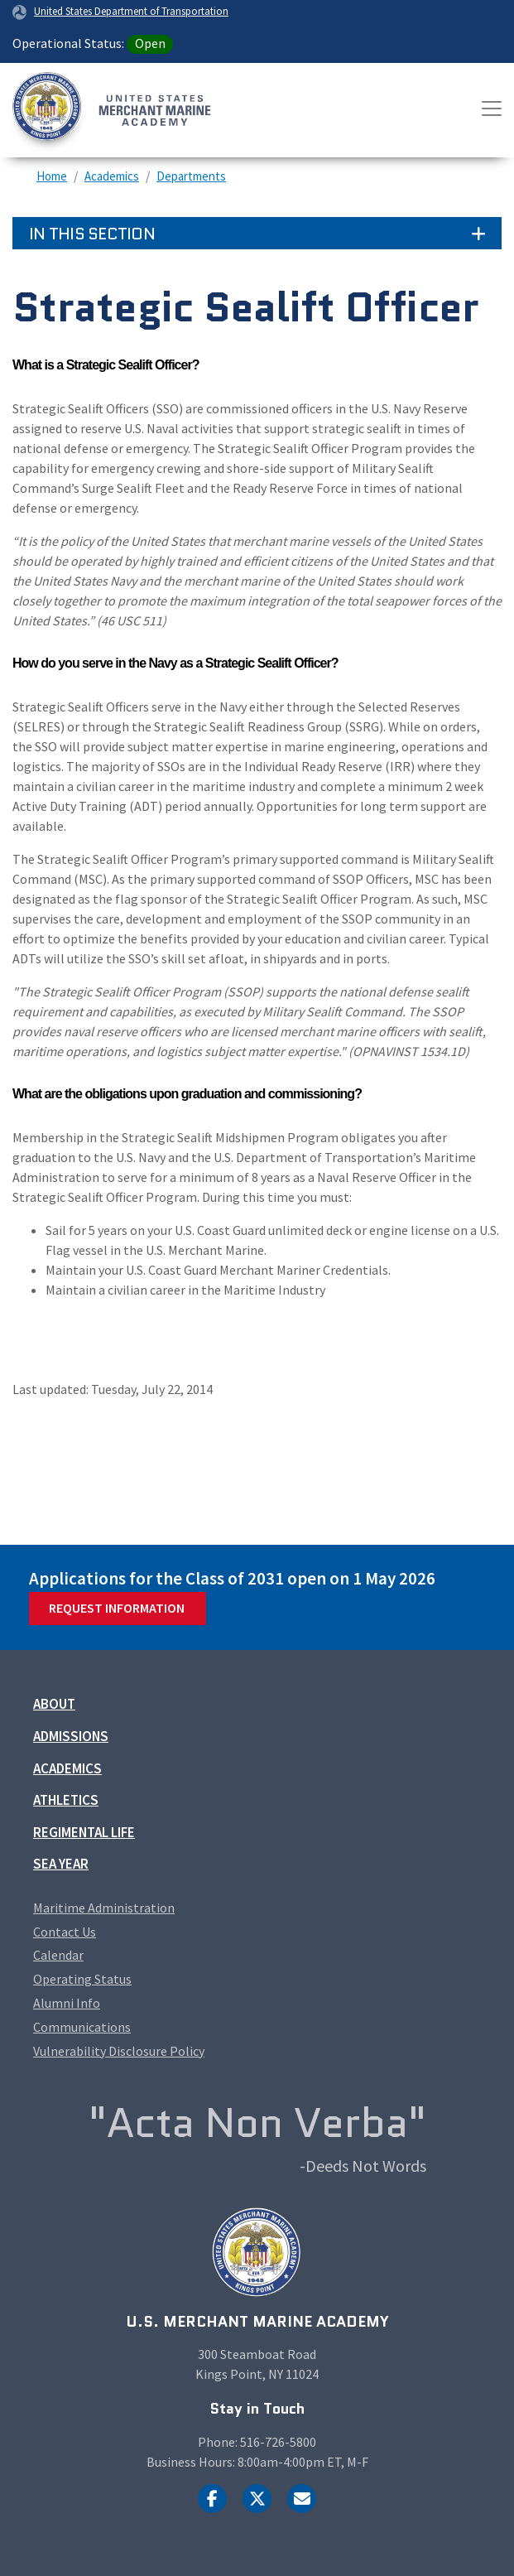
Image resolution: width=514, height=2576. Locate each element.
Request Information (117, 1607)
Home (51, 176)
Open (150, 43)
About (54, 1704)
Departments (191, 176)
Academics (111, 176)
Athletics (65, 1800)
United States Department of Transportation (131, 10)
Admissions (70, 1736)
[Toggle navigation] (491, 108)
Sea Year (61, 1864)
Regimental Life (84, 1832)
